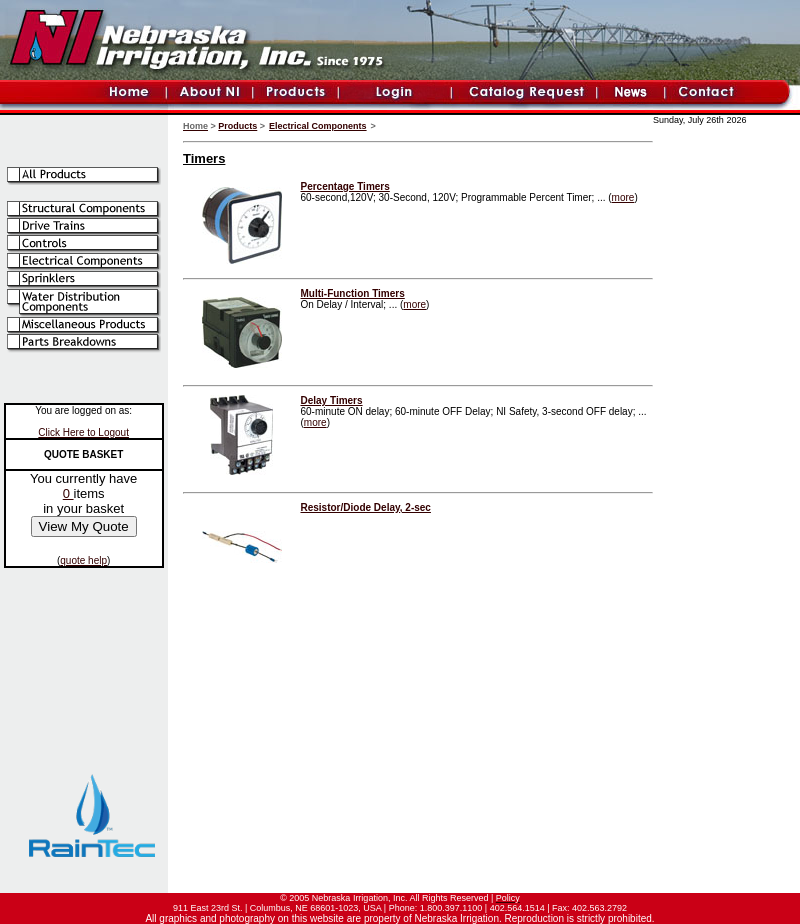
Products (237, 126)
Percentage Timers (345, 186)
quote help (83, 560)
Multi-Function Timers (353, 293)
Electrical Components (318, 126)
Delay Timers (332, 400)
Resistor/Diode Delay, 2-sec (366, 507)
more (623, 197)
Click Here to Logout (83, 432)
